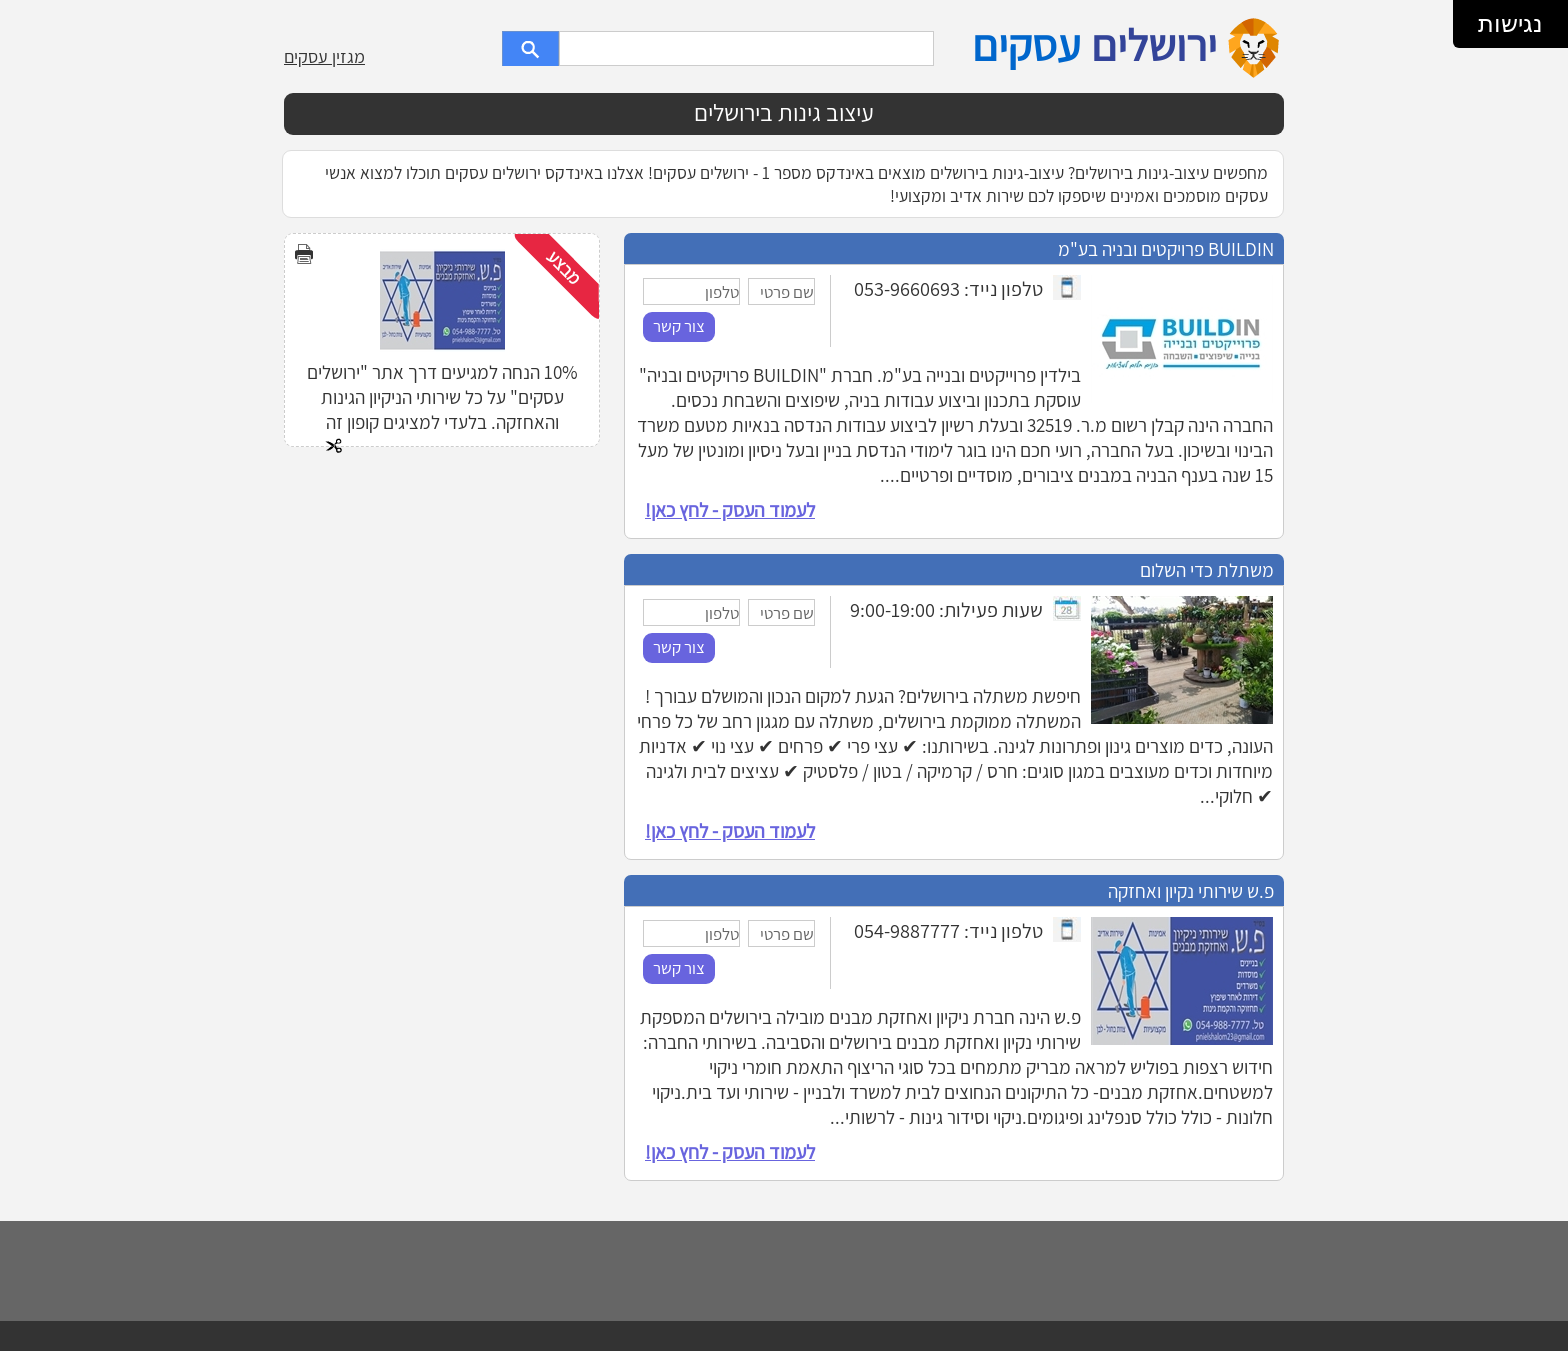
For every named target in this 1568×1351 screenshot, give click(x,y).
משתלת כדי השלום (1207, 569)
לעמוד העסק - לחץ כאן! (730, 510)
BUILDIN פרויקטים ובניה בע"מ (1166, 248)
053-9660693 (907, 288)
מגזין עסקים (324, 56)
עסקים (1026, 45)
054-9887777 (907, 930)
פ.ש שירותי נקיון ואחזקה (1191, 890)
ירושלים (1154, 45)
